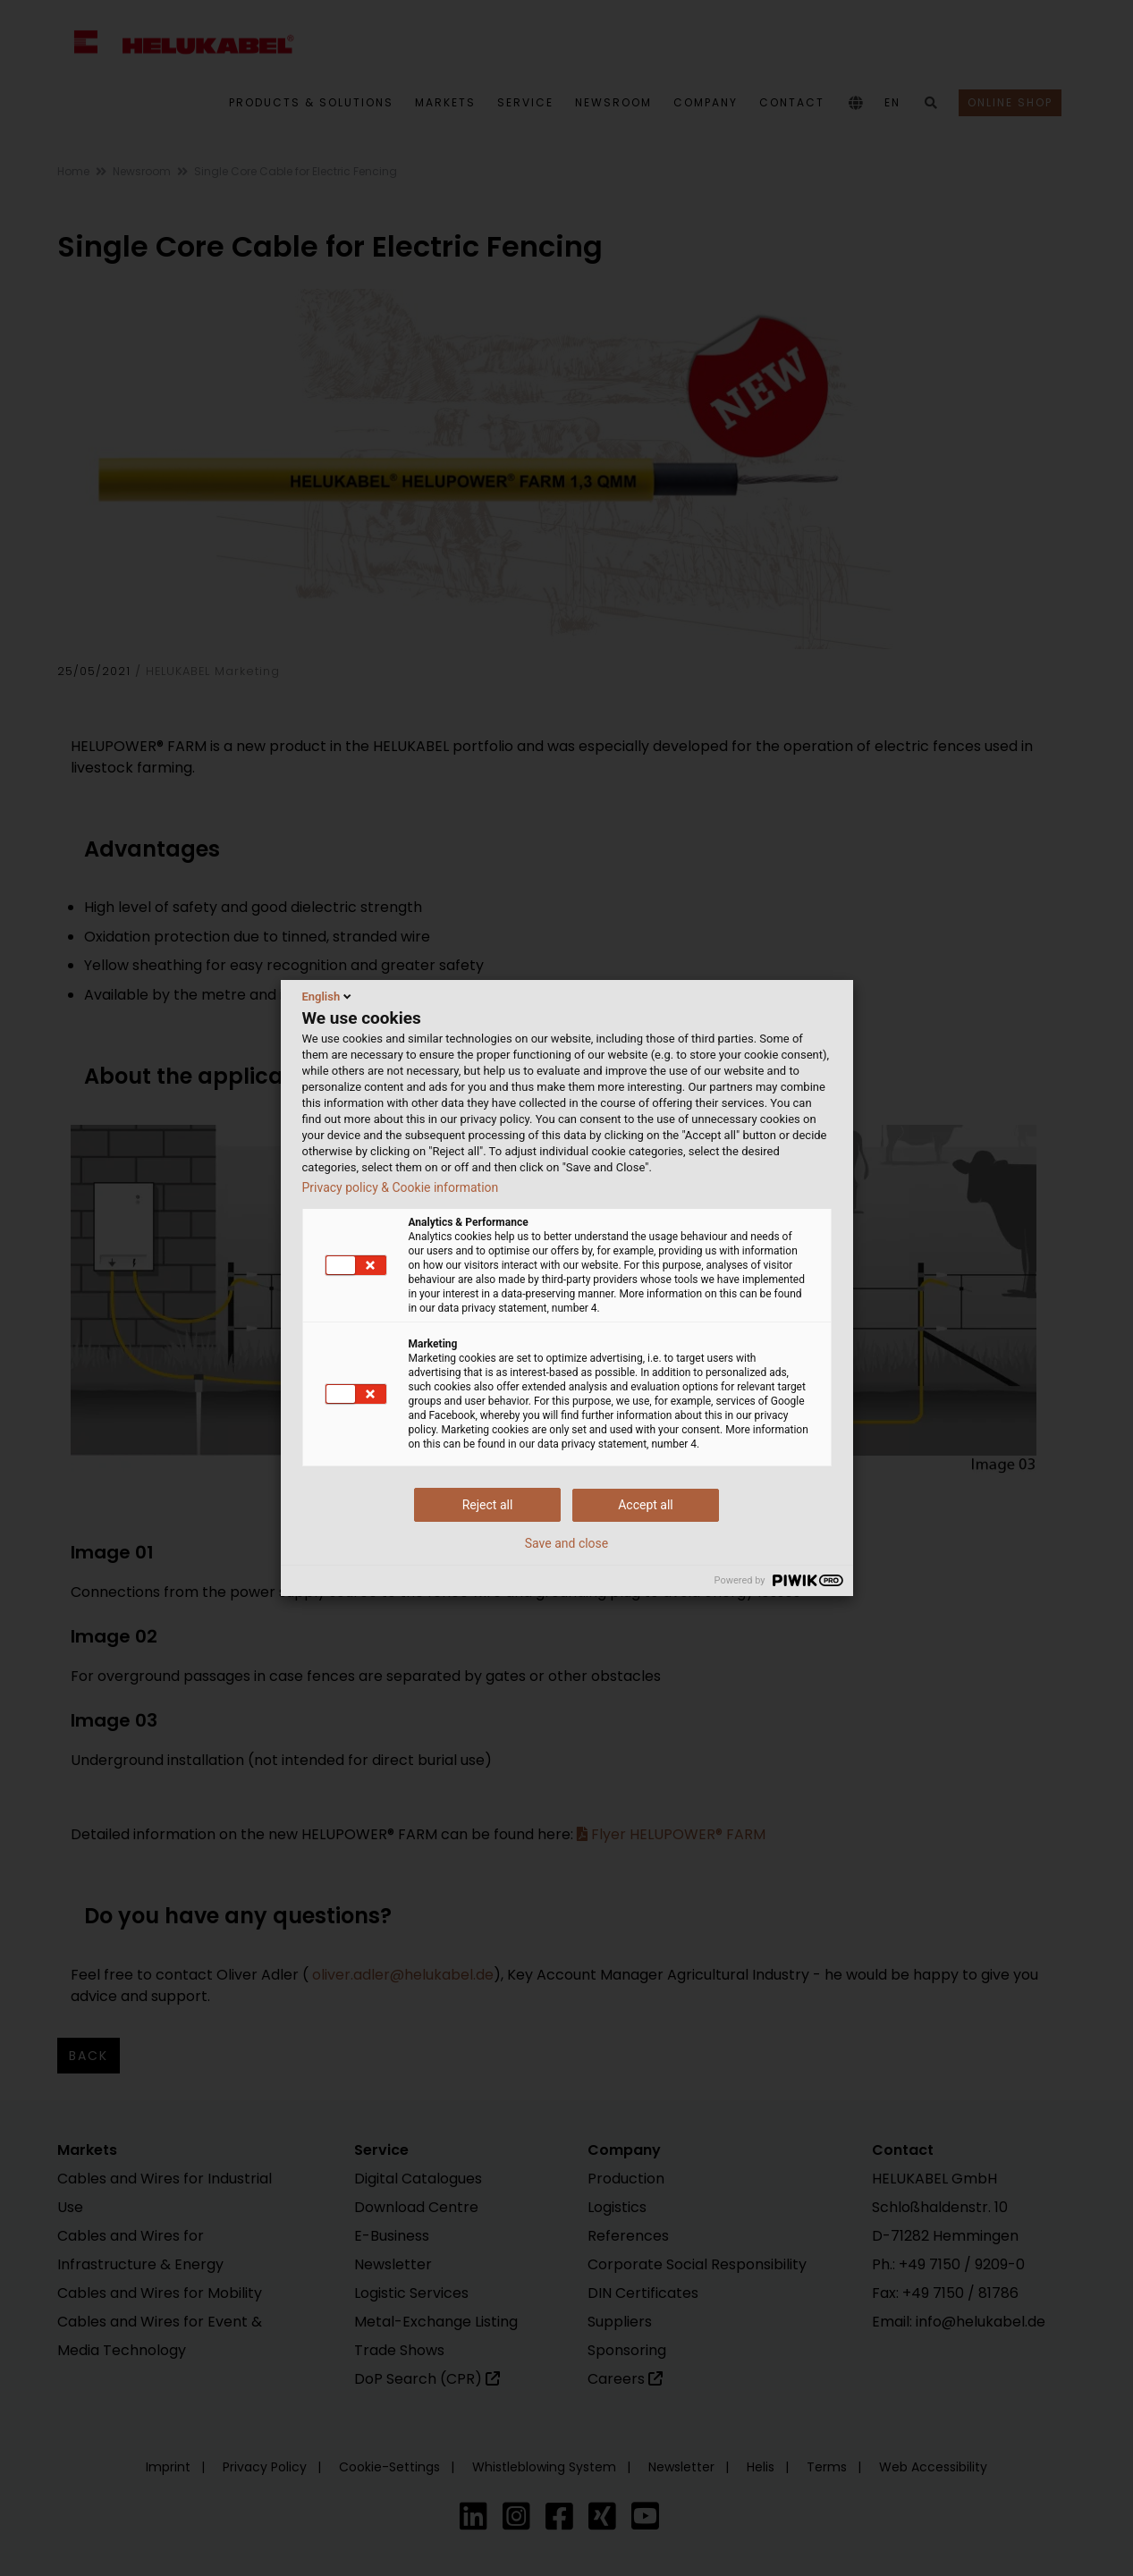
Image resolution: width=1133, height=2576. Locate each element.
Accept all (645, 1505)
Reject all (487, 1505)
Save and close (567, 1543)
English (328, 996)
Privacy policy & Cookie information (400, 1187)
